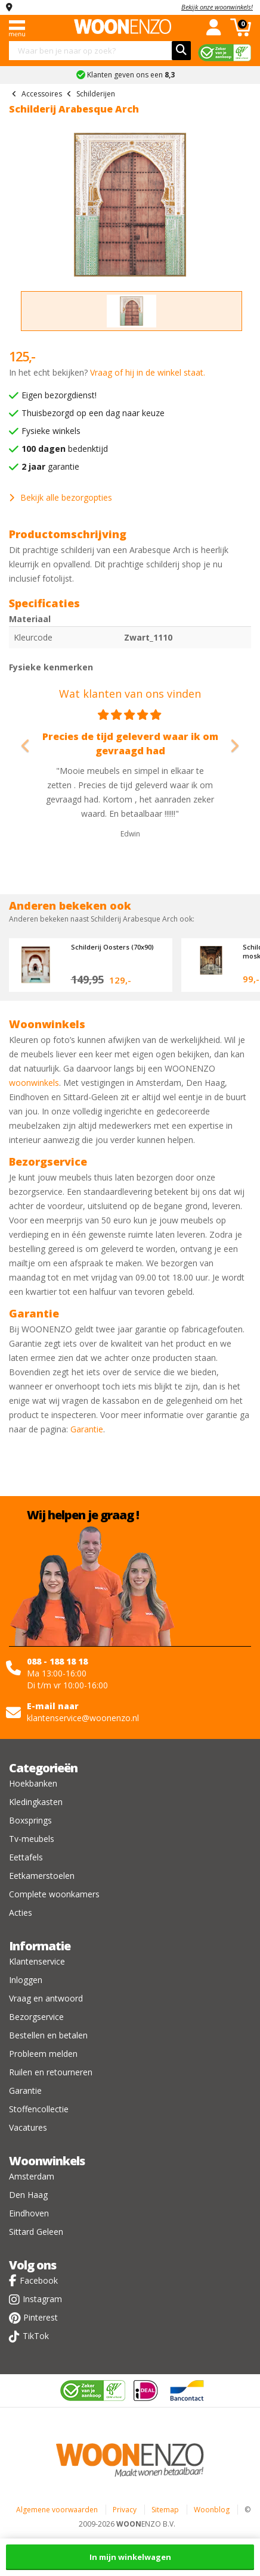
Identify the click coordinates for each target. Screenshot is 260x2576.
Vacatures (28, 2127)
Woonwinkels (47, 2161)
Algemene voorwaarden (57, 2510)
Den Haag (28, 2194)
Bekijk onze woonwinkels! (217, 6)
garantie (50, 466)
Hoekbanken (33, 1783)
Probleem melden (43, 2053)
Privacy (125, 2510)
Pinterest (40, 2317)
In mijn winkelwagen (130, 2557)
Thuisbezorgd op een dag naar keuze (93, 413)
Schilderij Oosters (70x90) (112, 946)
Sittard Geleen (36, 2231)
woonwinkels (34, 1082)
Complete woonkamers (54, 1894)
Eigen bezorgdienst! (59, 395)
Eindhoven (29, 2213)
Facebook (39, 2280)
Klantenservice (37, 1961)
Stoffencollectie (39, 2109)
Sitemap (165, 2510)
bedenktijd (64, 448)
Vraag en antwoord (46, 1998)
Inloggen (25, 1979)
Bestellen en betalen (48, 2035)
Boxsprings (30, 1820)
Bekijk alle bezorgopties (60, 497)
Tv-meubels (31, 1838)
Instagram (42, 2299)
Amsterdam (31, 2176)
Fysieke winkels (51, 430)
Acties (20, 1912)
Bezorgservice (36, 2016)
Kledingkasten (36, 1801)
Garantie (86, 1429)
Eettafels (26, 1857)
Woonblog (212, 2510)
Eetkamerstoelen (42, 1875)
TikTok (36, 2335)
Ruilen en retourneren (50, 2072)
